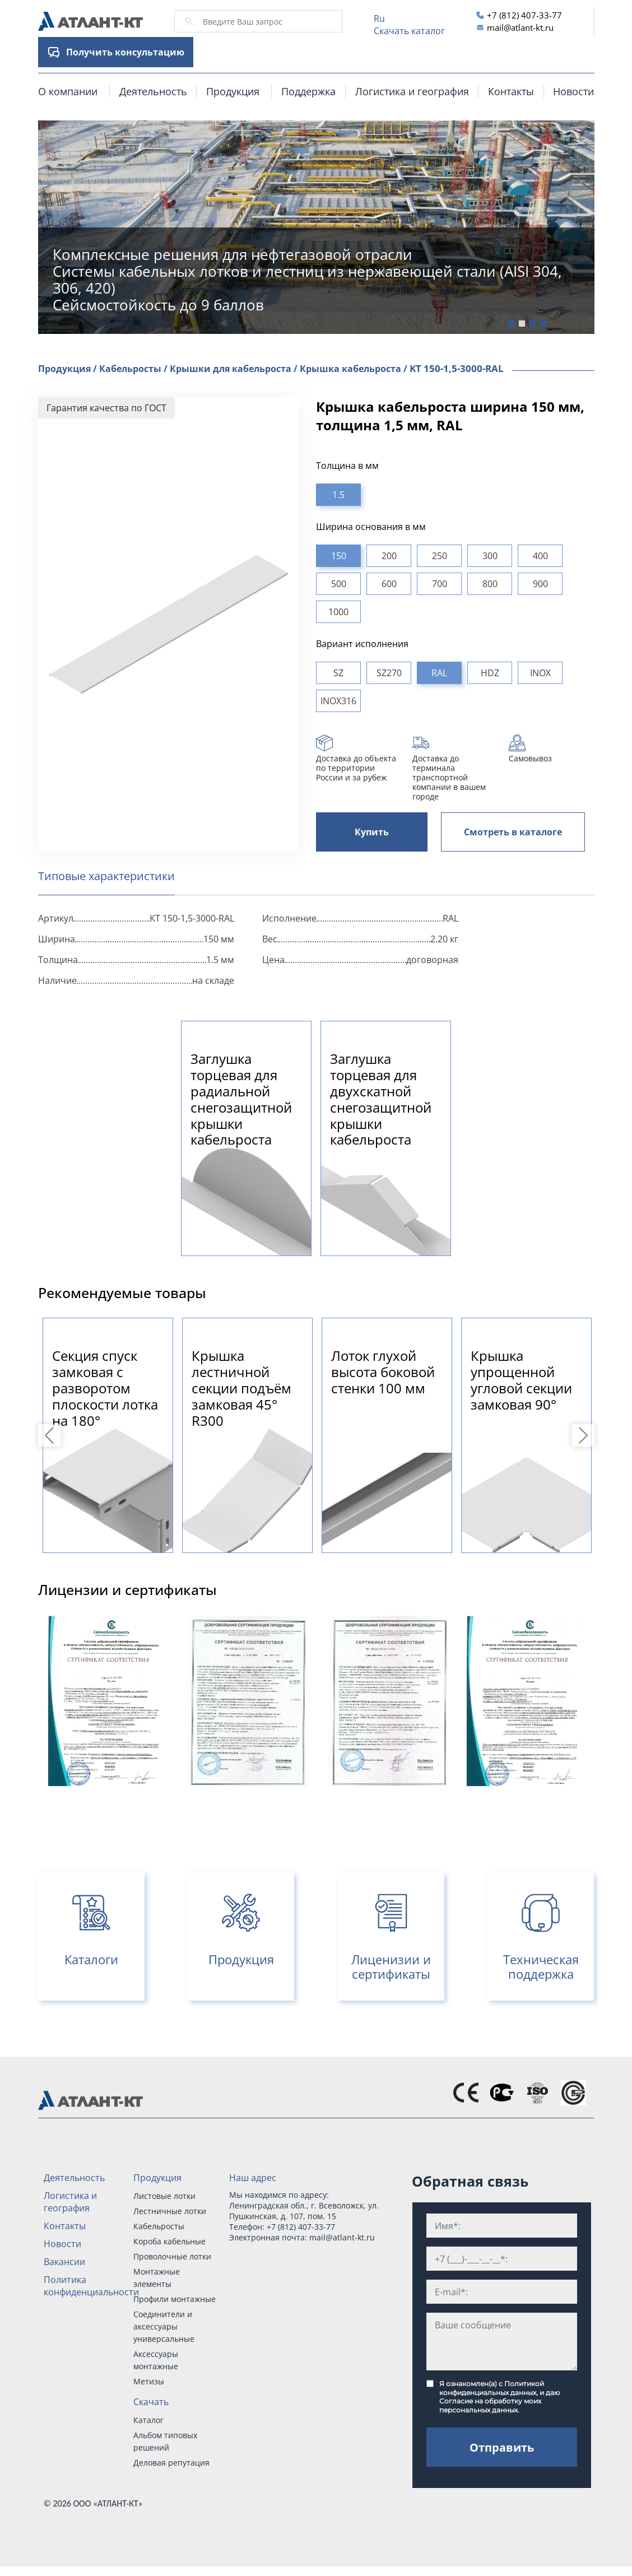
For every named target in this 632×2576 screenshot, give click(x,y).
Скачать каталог (409, 31)
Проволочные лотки (172, 2256)
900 (540, 584)
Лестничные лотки (169, 2211)
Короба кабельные (169, 2241)
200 (389, 556)
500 (338, 584)
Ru (379, 18)
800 (490, 584)
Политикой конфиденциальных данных (491, 2388)
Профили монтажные (174, 2299)
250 (439, 556)
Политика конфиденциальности (91, 2285)
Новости (573, 91)
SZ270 (389, 673)
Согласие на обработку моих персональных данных (490, 2405)
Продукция (157, 2178)
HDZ (490, 673)
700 (439, 584)
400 (540, 556)
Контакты (511, 91)
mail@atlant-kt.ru (520, 27)
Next (584, 1435)
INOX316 (338, 701)
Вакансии (64, 2262)
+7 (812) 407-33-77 (524, 15)
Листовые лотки (164, 2196)
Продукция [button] (232, 91)
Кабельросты (158, 2226)
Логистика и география (412, 91)
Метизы (148, 2381)
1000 (338, 612)
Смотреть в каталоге (513, 832)
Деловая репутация (171, 2462)
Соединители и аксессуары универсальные (163, 2326)
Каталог (148, 2420)
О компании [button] (67, 91)
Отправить (502, 2447)
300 (490, 556)
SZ (338, 673)
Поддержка (308, 91)
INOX (540, 673)
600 (389, 584)
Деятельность (153, 91)
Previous (51, 1435)
